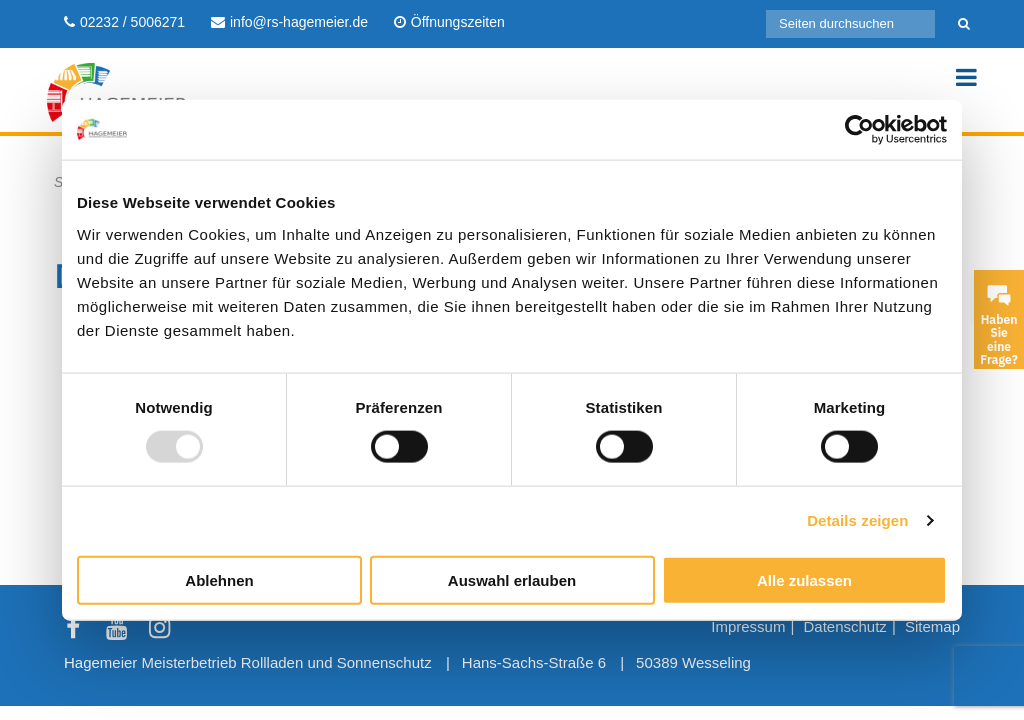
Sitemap (932, 626)
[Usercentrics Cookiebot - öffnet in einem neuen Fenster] (859, 130)
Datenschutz (844, 626)
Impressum (748, 626)
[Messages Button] (999, 295)
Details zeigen (857, 520)
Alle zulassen (804, 579)
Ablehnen (219, 579)
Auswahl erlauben (512, 579)
